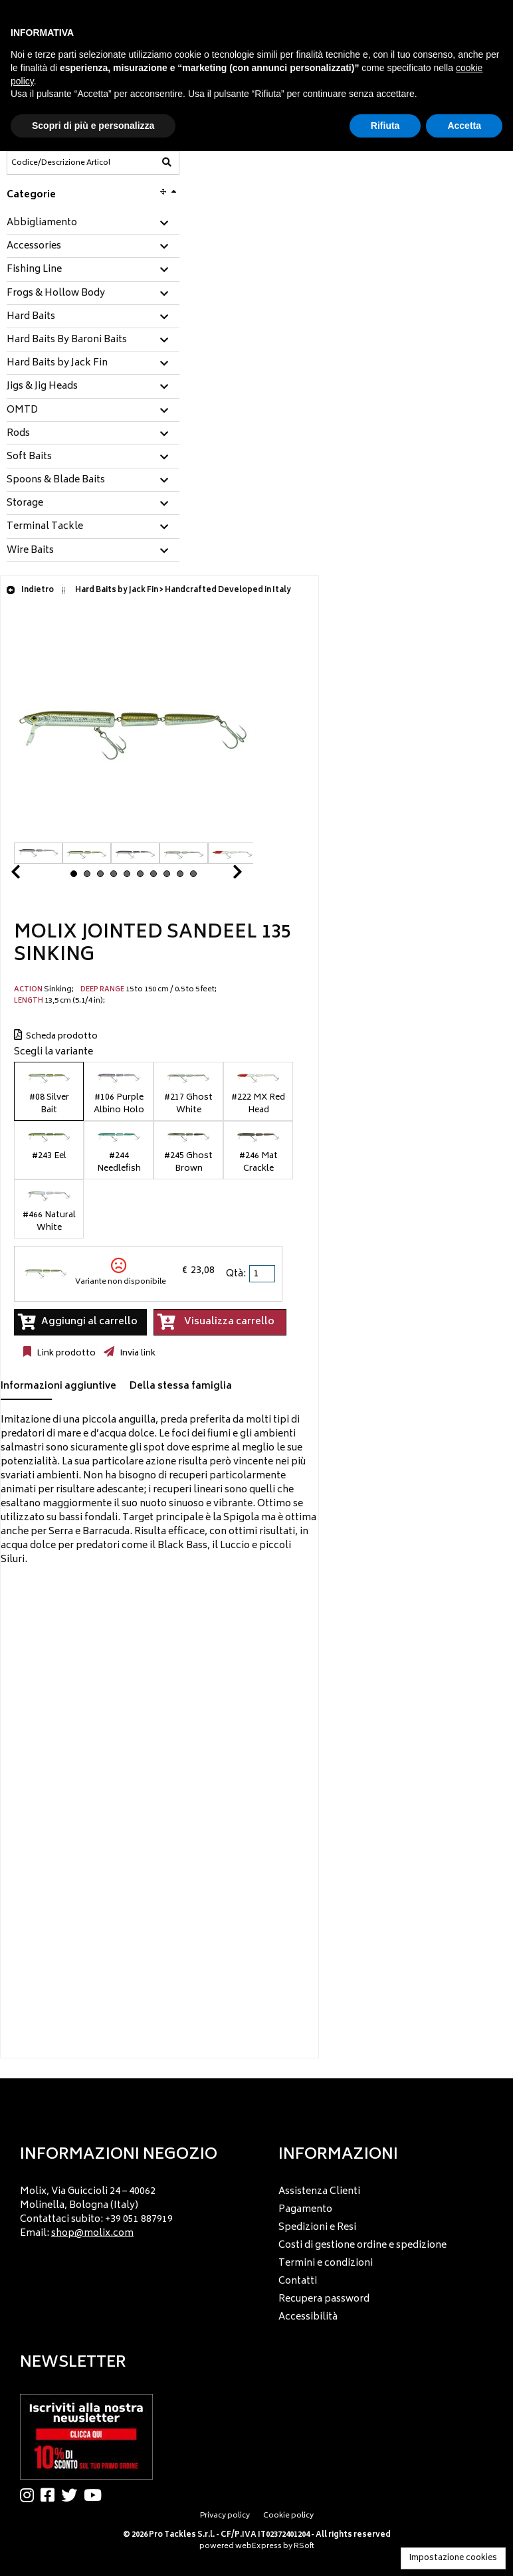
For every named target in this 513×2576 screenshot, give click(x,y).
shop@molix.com (92, 2233)
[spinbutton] (263, 1274)
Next (221, 875)
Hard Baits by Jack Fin (57, 363)
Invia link (136, 1353)
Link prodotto (65, 1353)
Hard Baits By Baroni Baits (67, 340)
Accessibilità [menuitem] (308, 2317)
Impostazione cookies (453, 2558)
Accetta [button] (464, 125)
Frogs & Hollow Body (56, 294)
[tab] (93, 224)
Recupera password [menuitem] (323, 2299)
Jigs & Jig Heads (42, 387)
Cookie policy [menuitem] (288, 2516)
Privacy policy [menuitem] (225, 2516)
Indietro (29, 590)
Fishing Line (34, 270)
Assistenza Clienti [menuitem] (319, 2191)
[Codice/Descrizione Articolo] (60, 163)
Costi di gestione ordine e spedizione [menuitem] (362, 2245)
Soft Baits (29, 457)
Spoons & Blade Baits (56, 480)
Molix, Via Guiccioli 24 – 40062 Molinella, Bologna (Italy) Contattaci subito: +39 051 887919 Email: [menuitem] (96, 2212)
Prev (31, 875)
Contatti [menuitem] (297, 2281)
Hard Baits (31, 317)
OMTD (22, 411)
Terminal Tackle (45, 527)
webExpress (258, 2546)
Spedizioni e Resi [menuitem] (317, 2227)
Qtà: (236, 1274)
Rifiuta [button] (385, 125)
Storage (25, 504)
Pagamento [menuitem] (305, 2209)
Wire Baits (30, 551)
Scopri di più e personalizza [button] (93, 125)
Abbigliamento (42, 223)
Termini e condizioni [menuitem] (325, 2263)
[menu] (127, 2208)
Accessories (34, 246)
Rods (18, 434)
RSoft (304, 2546)
